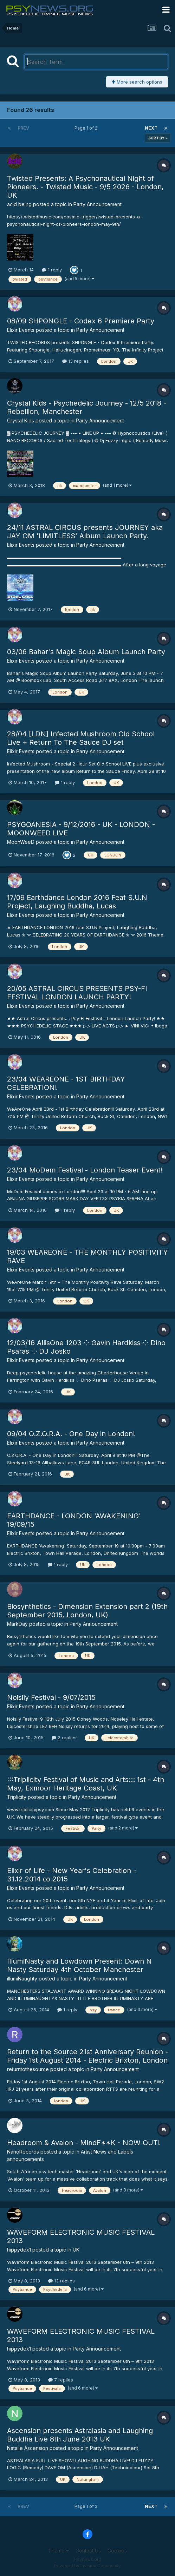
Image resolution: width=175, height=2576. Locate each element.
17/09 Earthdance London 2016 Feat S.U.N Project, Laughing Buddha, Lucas (77, 901)
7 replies (60, 2380)
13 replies (75, 361)
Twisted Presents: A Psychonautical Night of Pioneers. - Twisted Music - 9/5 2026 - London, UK (85, 186)
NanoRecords (23, 2152)
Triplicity (16, 1797)
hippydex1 (19, 2250)
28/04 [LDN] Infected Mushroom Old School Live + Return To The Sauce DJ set (81, 738)
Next (151, 128)
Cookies (117, 2551)
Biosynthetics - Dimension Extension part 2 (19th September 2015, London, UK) (87, 1610)
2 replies (64, 1737)
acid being (19, 204)
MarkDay (17, 1624)
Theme (58, 2551)
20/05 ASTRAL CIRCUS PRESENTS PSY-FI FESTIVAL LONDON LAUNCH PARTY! (77, 992)
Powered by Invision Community (87, 2565)
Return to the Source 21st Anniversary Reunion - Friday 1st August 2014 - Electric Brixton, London (87, 2056)
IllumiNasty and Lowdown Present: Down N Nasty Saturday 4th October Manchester (79, 1965)
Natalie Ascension (27, 2448)
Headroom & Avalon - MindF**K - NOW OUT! (83, 2142)
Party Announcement (97, 204)
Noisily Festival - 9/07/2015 (51, 1697)
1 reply (52, 269)
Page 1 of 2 (86, 128)
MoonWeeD (20, 842)
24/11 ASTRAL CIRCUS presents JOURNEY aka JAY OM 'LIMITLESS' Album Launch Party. (85, 531)
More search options (137, 82)
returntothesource (28, 2069)
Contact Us (88, 2551)
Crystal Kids (20, 420)
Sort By (157, 138)
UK (76, 2250)
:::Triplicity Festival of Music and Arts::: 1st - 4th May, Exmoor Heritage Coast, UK (85, 1783)
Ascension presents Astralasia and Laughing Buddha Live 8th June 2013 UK (80, 2434)
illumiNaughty (22, 1979)
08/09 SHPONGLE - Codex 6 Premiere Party (80, 321)
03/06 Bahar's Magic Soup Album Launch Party (86, 652)
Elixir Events (20, 330)
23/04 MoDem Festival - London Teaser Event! (85, 1170)
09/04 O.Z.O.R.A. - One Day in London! (71, 1434)
